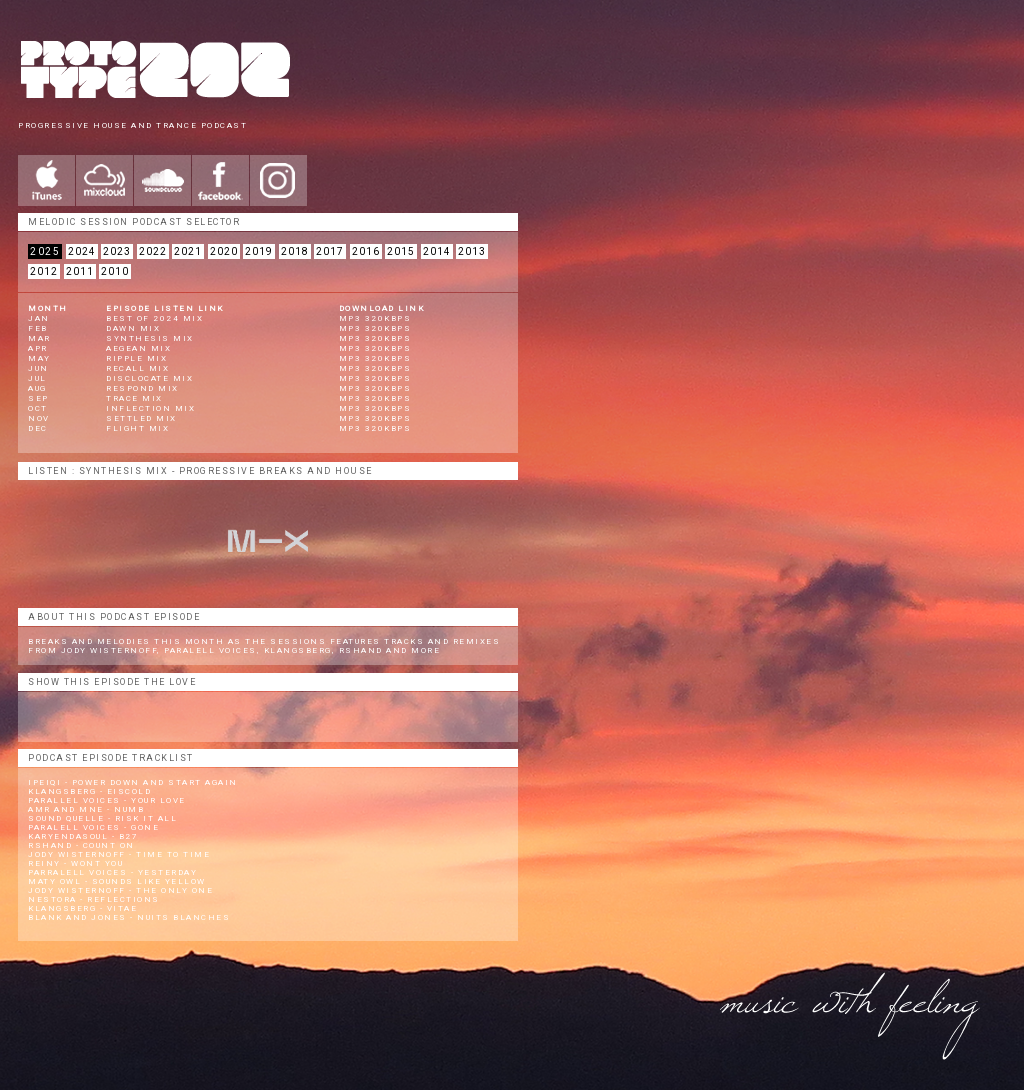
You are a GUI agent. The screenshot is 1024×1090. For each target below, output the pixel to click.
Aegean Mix (138, 348)
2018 (295, 251)
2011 (80, 271)
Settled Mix (141, 418)
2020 (224, 251)
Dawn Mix (133, 328)
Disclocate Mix (149, 378)
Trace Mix (134, 398)
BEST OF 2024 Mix (154, 318)
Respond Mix (142, 388)
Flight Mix (137, 428)
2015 (401, 251)
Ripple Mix (136, 358)
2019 (259, 251)
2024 (82, 251)
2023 (117, 251)
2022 (153, 251)
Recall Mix (137, 368)
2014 (437, 251)
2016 (366, 251)
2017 (330, 251)
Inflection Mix (150, 408)
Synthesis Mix (150, 338)
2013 (472, 251)
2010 (115, 271)
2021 (188, 251)
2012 (44, 271)
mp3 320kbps (375, 318)
